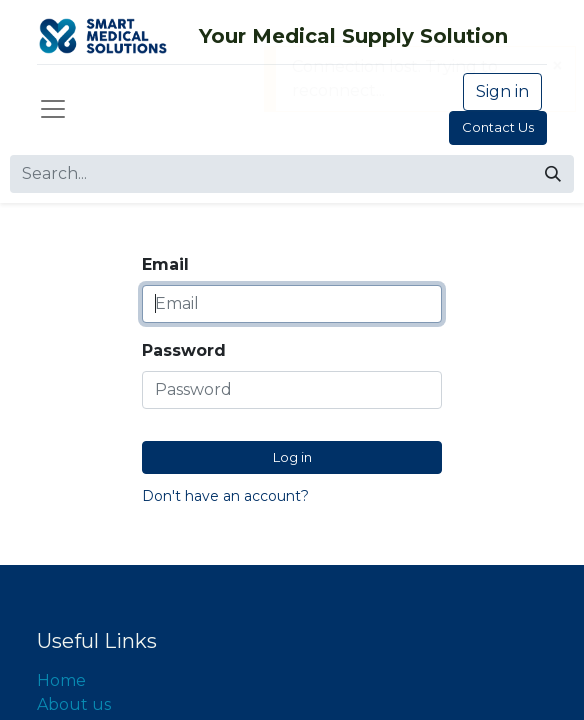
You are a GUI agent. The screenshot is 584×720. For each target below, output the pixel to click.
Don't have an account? (225, 496)
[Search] (553, 174)
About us (74, 704)
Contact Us (498, 127)
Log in (292, 457)
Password (184, 350)
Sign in (502, 91)
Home (61, 680)
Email (165, 264)
